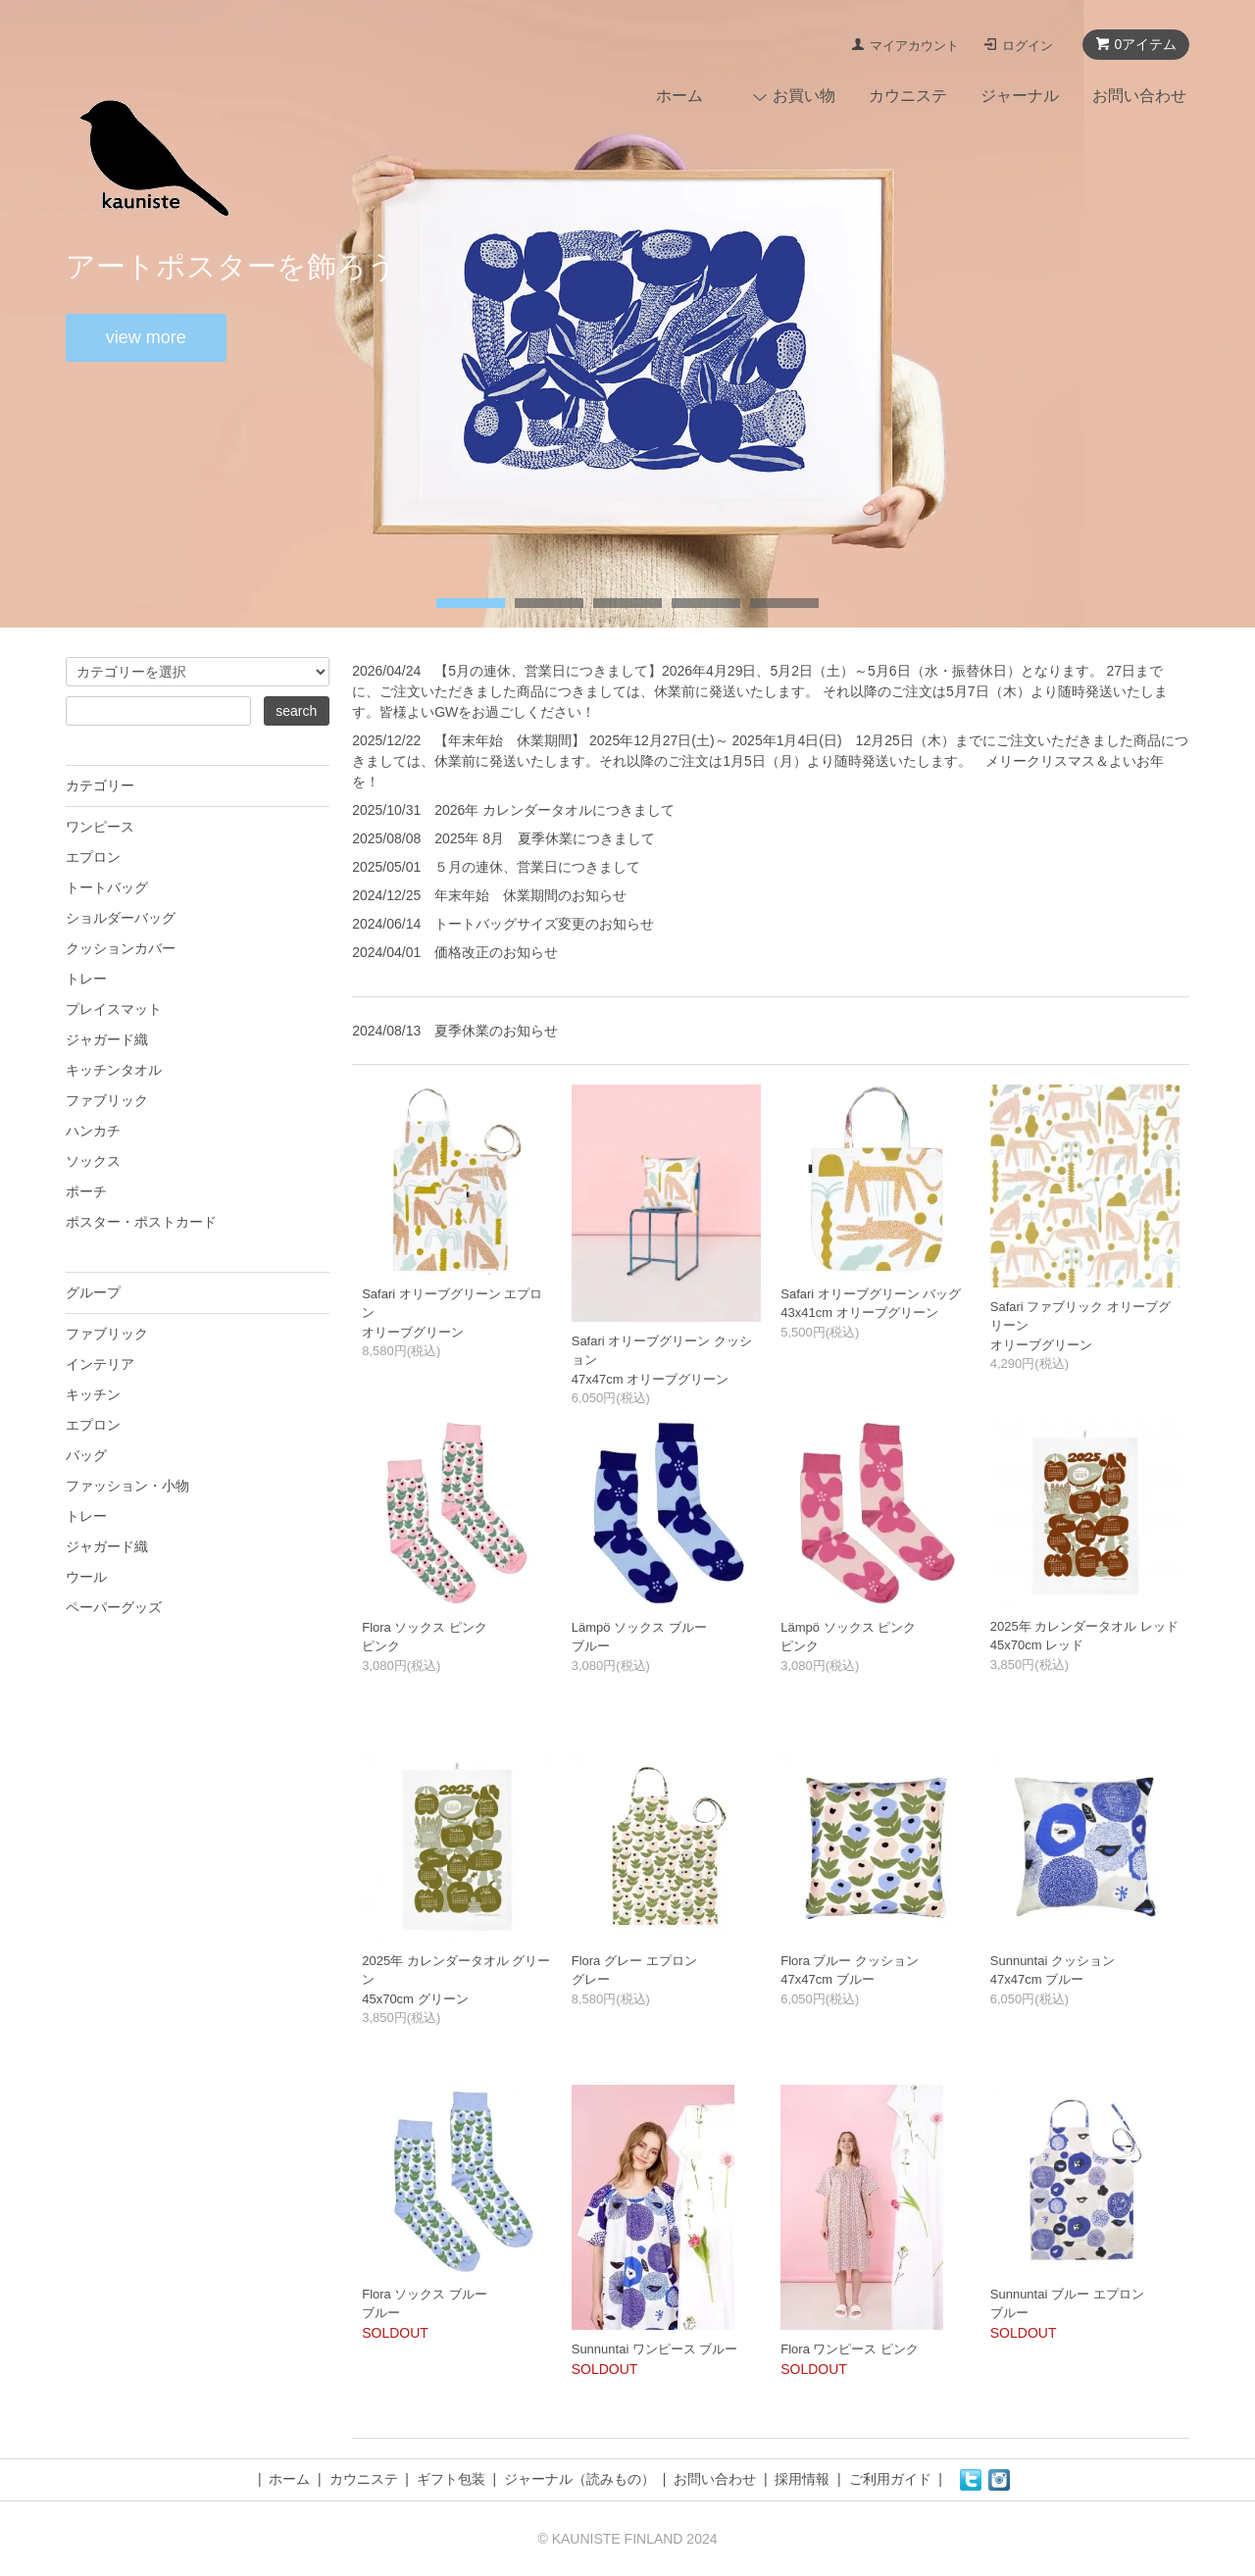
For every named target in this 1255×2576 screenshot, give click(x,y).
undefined (470, 603)
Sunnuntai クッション (1052, 1960)
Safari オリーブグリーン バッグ (870, 1294)
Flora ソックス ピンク (424, 1627)
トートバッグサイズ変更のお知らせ (544, 924)
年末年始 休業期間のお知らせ (530, 895)
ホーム (679, 95)
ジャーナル (1019, 95)
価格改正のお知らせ (496, 952)
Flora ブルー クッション (849, 1960)
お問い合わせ (1139, 95)
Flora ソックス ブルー (424, 2294)
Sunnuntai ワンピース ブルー (655, 2349)
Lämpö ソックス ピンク (848, 1627)
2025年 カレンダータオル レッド (1084, 1626)
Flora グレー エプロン (634, 1960)
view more (146, 337)
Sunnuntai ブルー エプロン (1067, 2294)
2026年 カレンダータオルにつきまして (554, 810)
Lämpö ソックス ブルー (639, 1627)
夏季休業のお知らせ (496, 1030)
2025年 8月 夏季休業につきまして (544, 838)
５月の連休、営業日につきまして (537, 867)
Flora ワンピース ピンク (849, 2349)
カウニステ (908, 95)
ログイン (1027, 45)
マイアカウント (914, 45)
